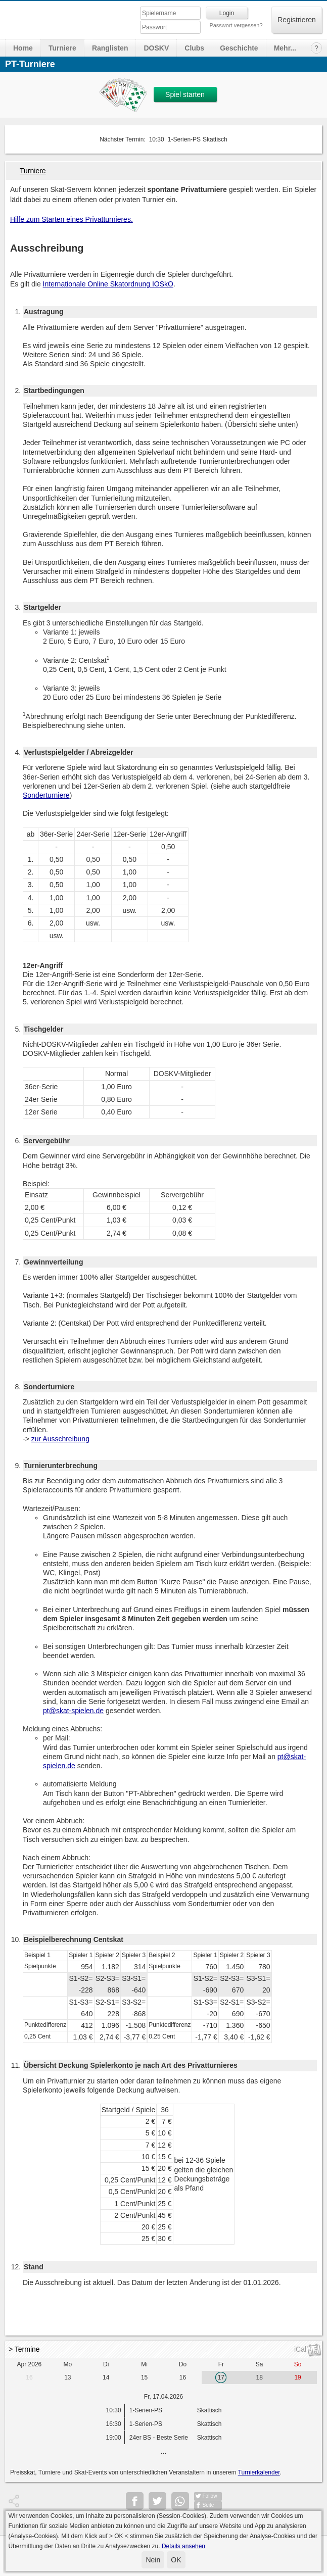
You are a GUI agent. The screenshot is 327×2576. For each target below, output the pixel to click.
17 (221, 2377)
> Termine (24, 2349)
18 (259, 2377)
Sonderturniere (46, 795)
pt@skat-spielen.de (73, 1711)
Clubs (194, 48)
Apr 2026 (29, 2364)
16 (29, 2377)
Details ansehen (183, 2546)
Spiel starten (185, 94)
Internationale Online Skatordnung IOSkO (108, 284)
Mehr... (285, 48)
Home (23, 48)
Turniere (62, 48)
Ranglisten (110, 48)
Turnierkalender (259, 2472)
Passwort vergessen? (235, 25)
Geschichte (239, 48)
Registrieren (296, 20)
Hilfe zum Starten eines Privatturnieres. (71, 219)
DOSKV (156, 48)
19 (297, 2377)
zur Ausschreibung (60, 1439)
